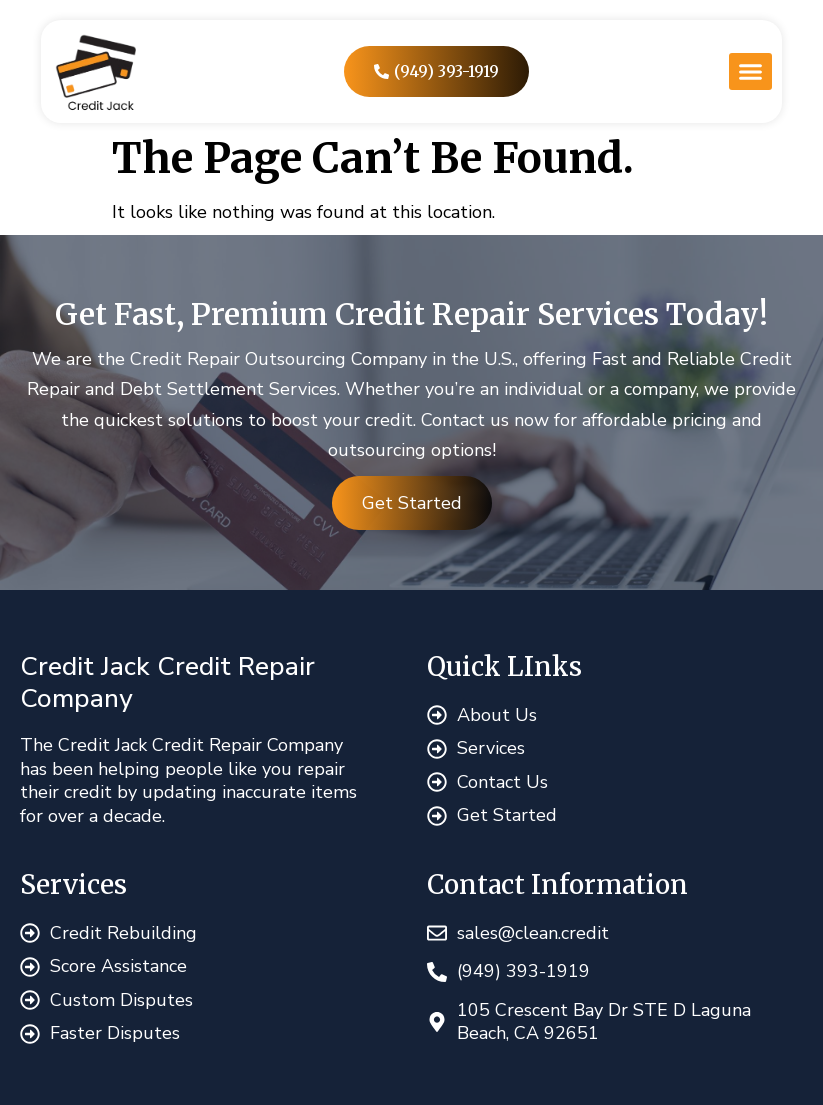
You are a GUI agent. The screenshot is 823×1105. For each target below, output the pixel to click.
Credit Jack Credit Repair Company (167, 682)
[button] (750, 72)
